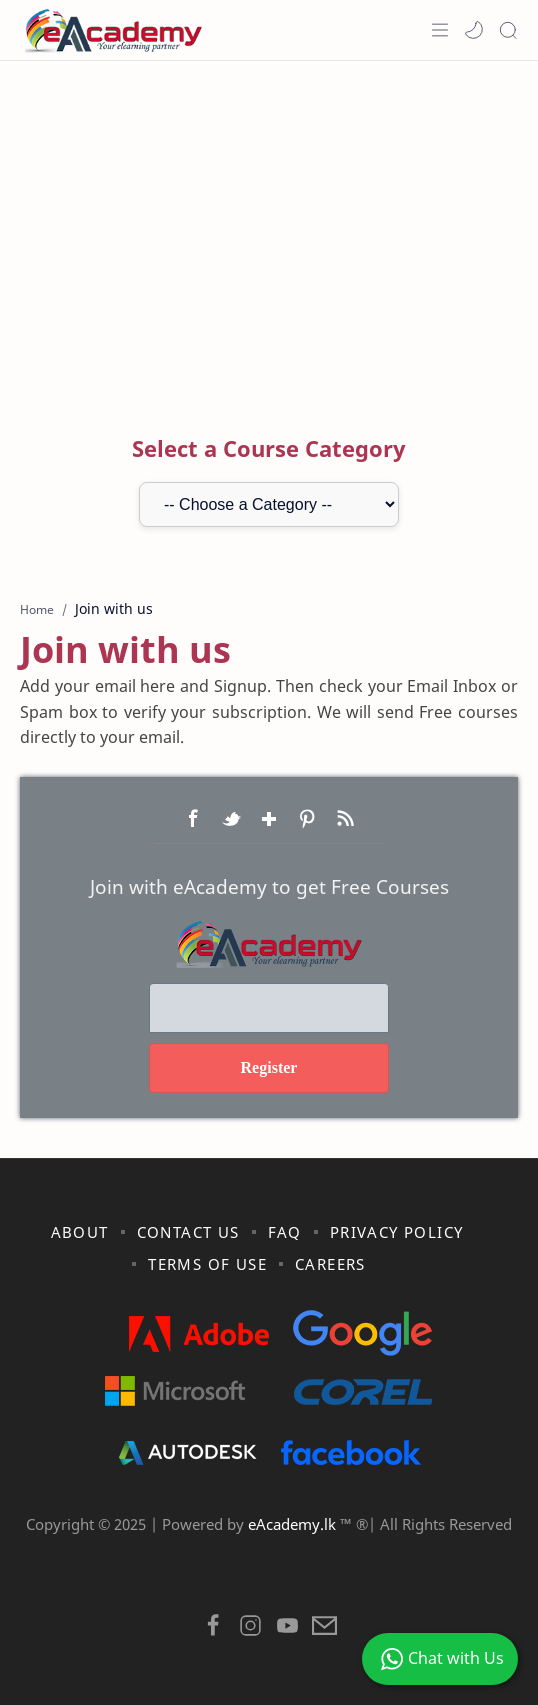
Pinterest (307, 819)
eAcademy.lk (294, 1524)
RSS (345, 819)
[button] (474, 30)
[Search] (508, 30)
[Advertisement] (269, 221)
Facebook (193, 819)
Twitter (231, 819)
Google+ (269, 819)
